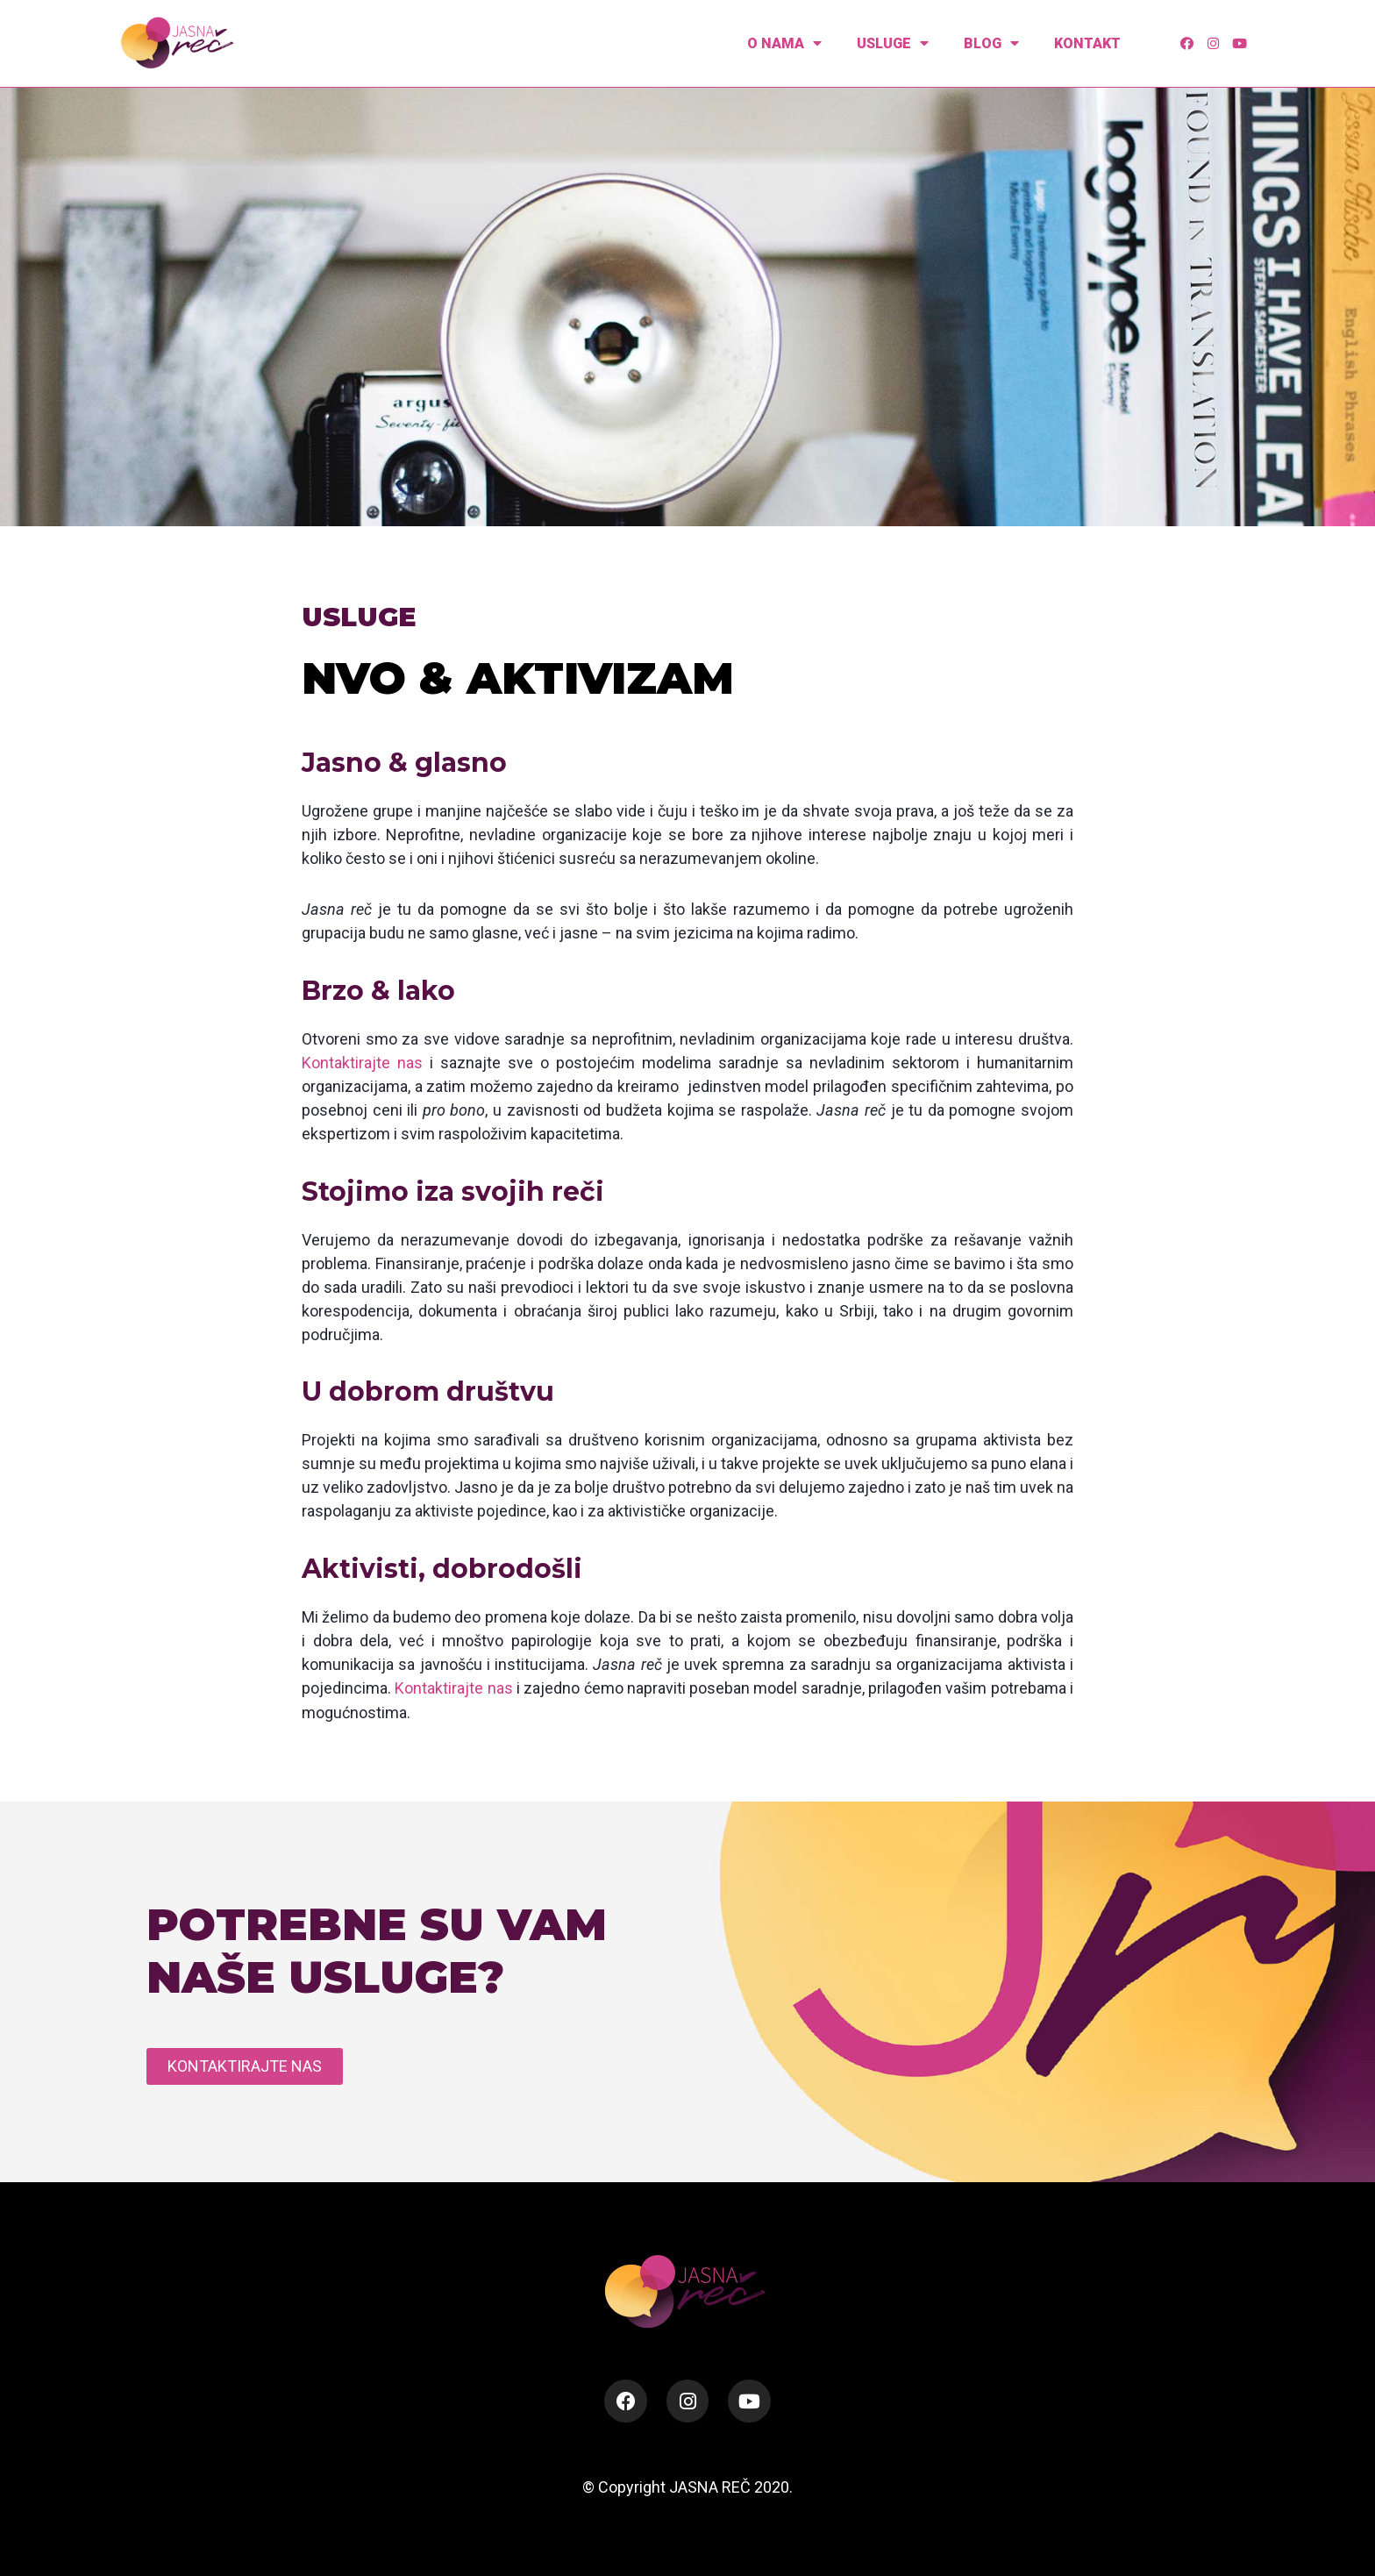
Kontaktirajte (346, 1062)
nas (410, 1062)
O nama (784, 43)
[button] (244, 2065)
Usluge (893, 43)
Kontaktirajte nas (453, 1687)
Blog (991, 43)
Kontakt (1087, 43)
